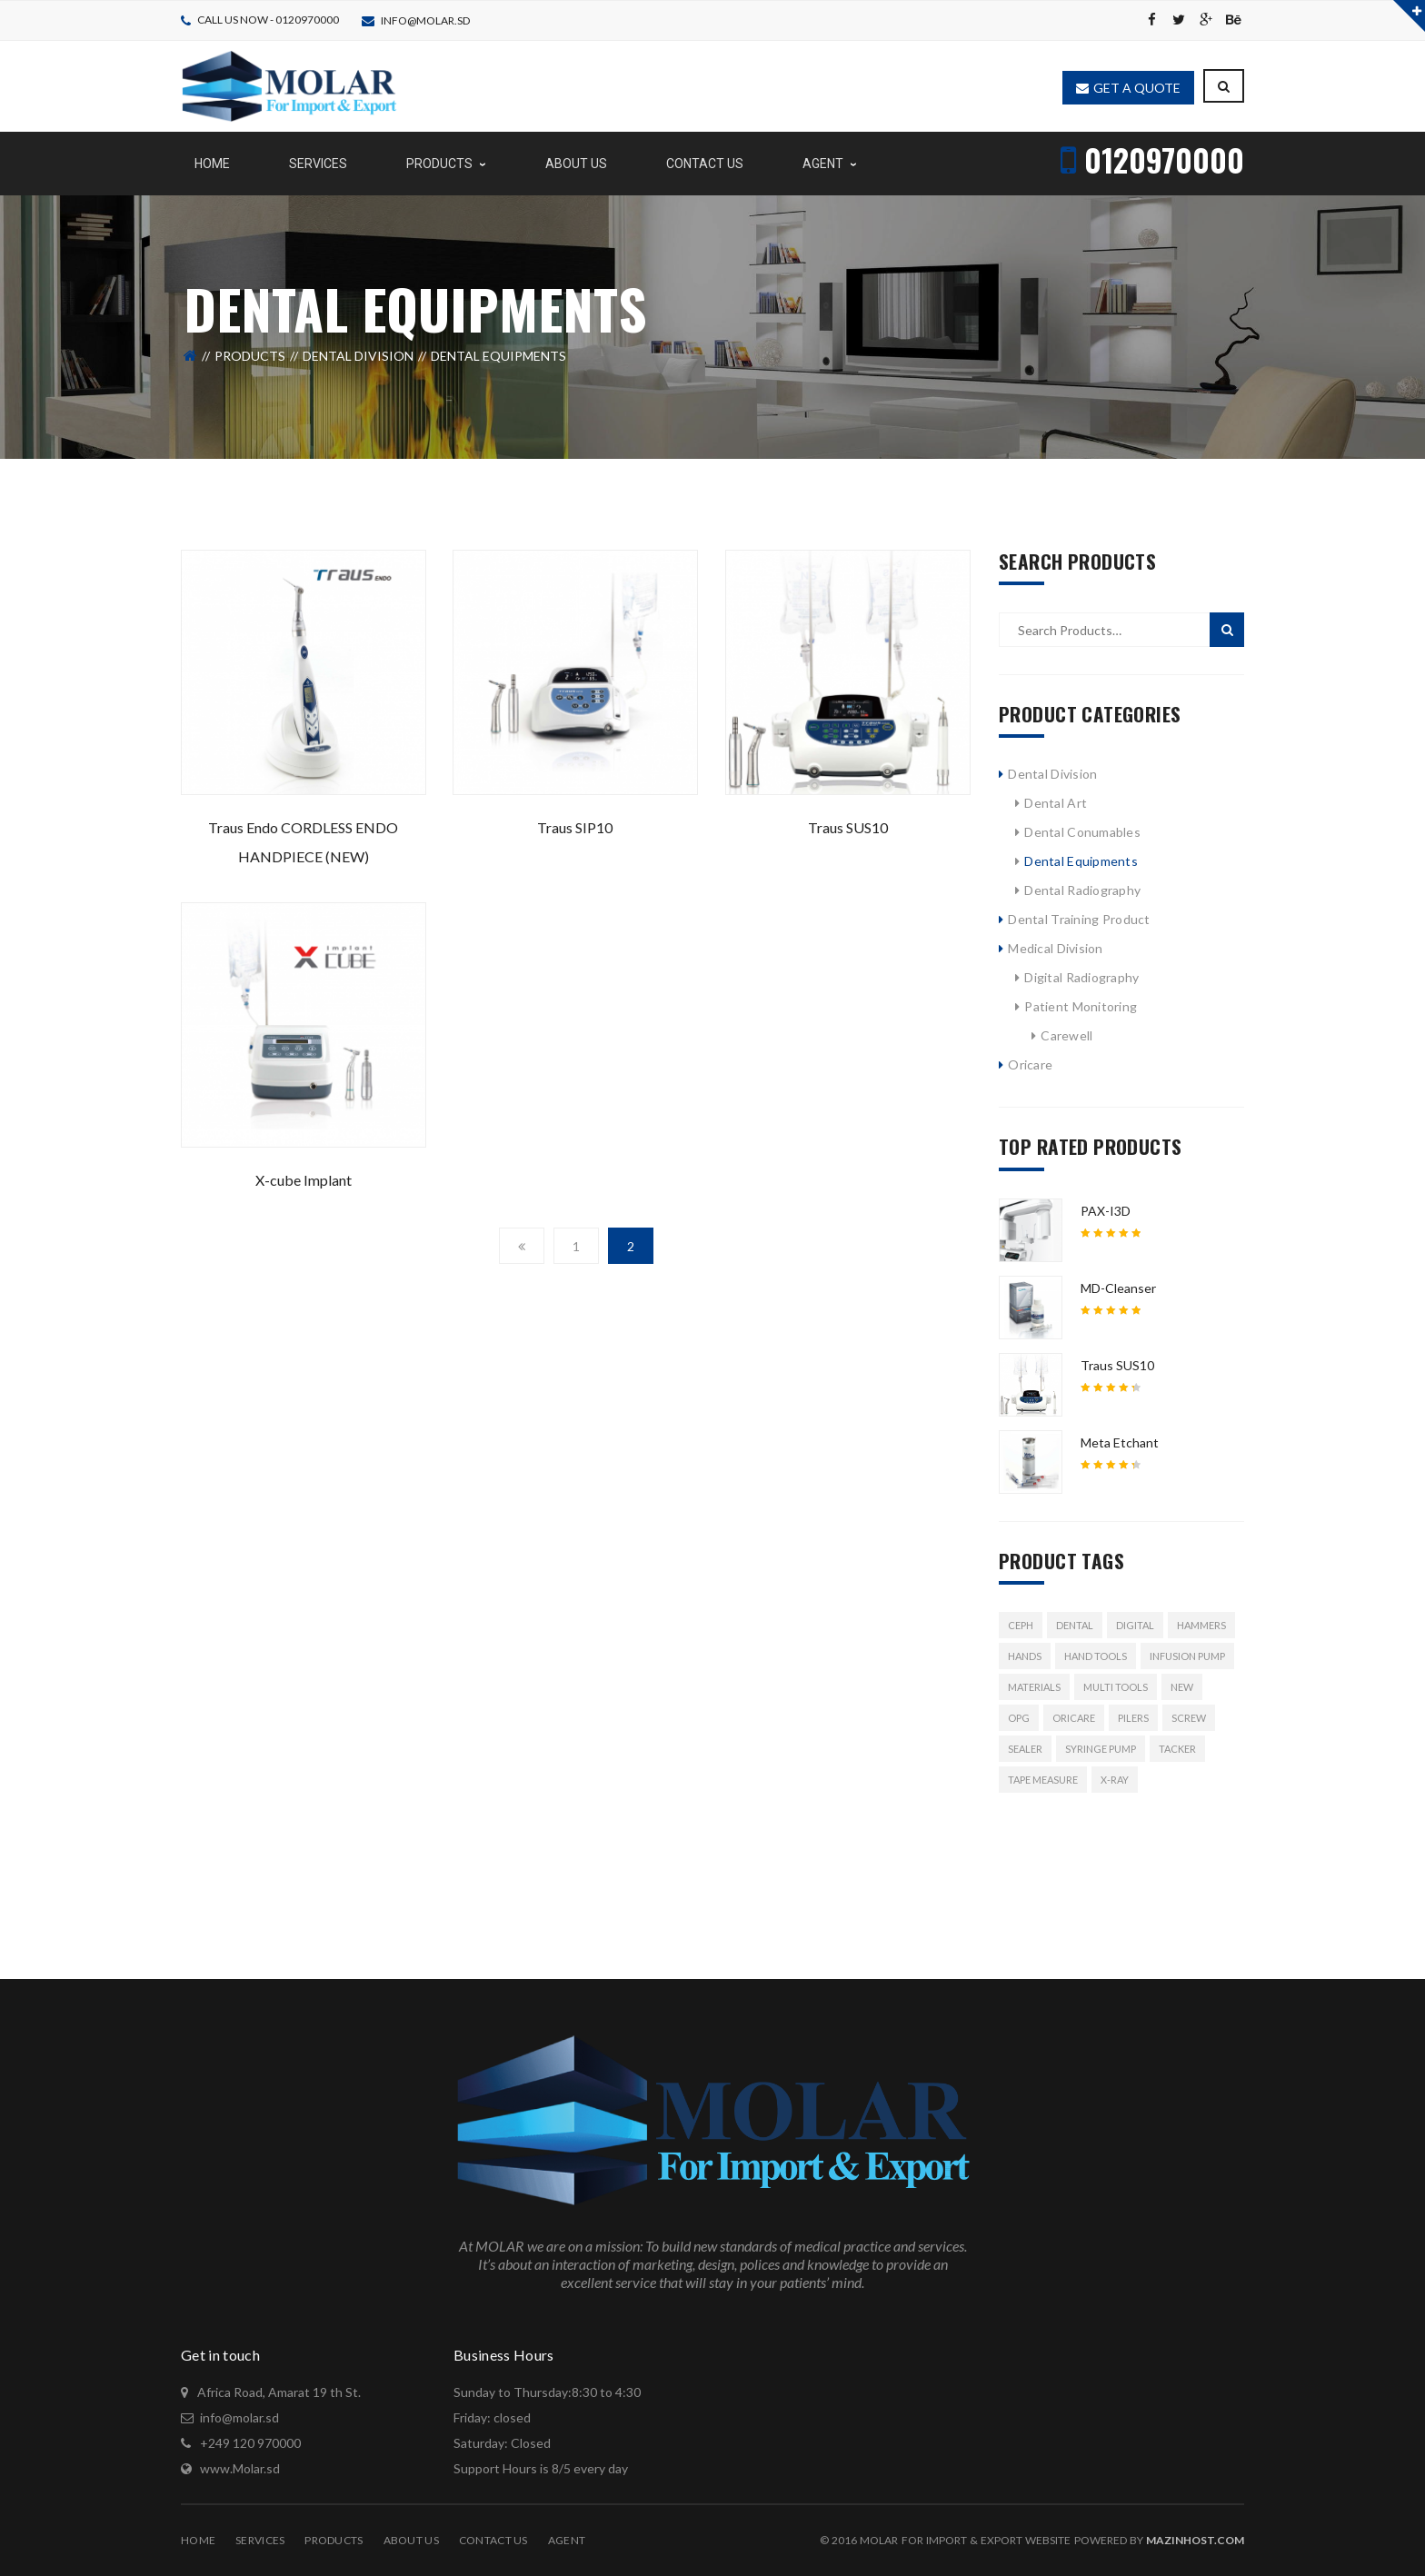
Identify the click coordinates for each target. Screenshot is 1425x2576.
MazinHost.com (1195, 2540)
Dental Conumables (1082, 832)
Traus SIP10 (575, 827)
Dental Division (358, 355)
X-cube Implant (303, 1180)
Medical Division (1055, 948)
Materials (1034, 1687)
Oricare (1030, 1064)
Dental (1074, 1625)
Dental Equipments (1081, 861)
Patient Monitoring (1080, 1006)
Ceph (1020, 1625)
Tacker (1177, 1749)
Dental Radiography (1082, 890)
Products (249, 355)
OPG (1019, 1718)
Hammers (1201, 1625)
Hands (1024, 1656)
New (1182, 1687)
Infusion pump (1187, 1656)
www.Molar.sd (240, 2468)
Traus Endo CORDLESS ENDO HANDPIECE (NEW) (303, 842)
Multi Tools (1115, 1687)
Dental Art (1055, 803)
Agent (566, 2540)
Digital (1135, 1625)
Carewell (1066, 1035)
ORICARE (1073, 1718)
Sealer (1025, 1749)
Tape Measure (1043, 1779)
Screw (1188, 1718)
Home (198, 2540)
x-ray (1115, 1779)
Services (259, 2540)
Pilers (1133, 1718)
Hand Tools (1095, 1656)
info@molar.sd (425, 20)
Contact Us (493, 2540)
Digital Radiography (1081, 977)
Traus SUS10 (848, 827)
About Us (411, 2540)
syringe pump (1100, 1749)
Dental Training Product (1079, 919)
